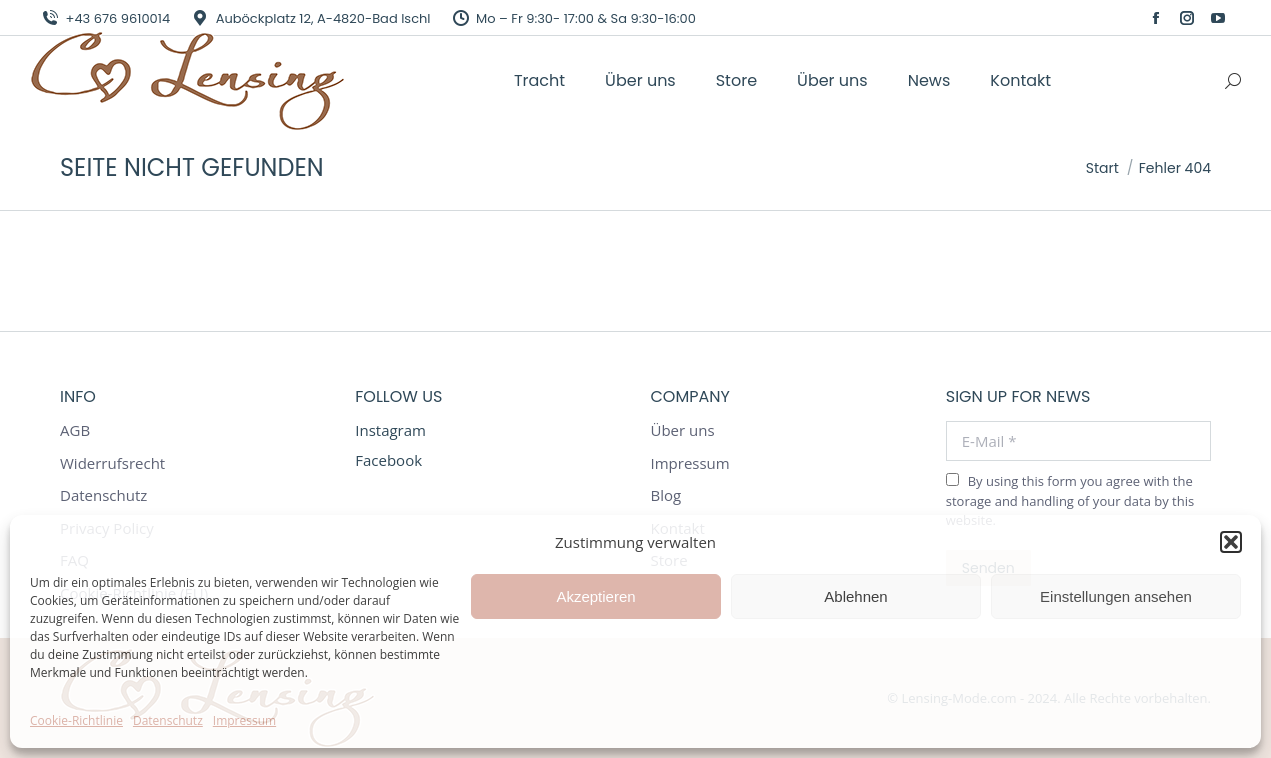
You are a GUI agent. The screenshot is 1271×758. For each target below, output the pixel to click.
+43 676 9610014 (105, 18)
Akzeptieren (595, 596)
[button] (1231, 542)
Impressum (244, 720)
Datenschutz (168, 720)
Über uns (683, 430)
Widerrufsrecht (112, 463)
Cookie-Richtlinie (76, 720)
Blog (666, 495)
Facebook (388, 460)
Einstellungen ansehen (1116, 596)
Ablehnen (855, 596)
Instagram (390, 430)
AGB (75, 430)
